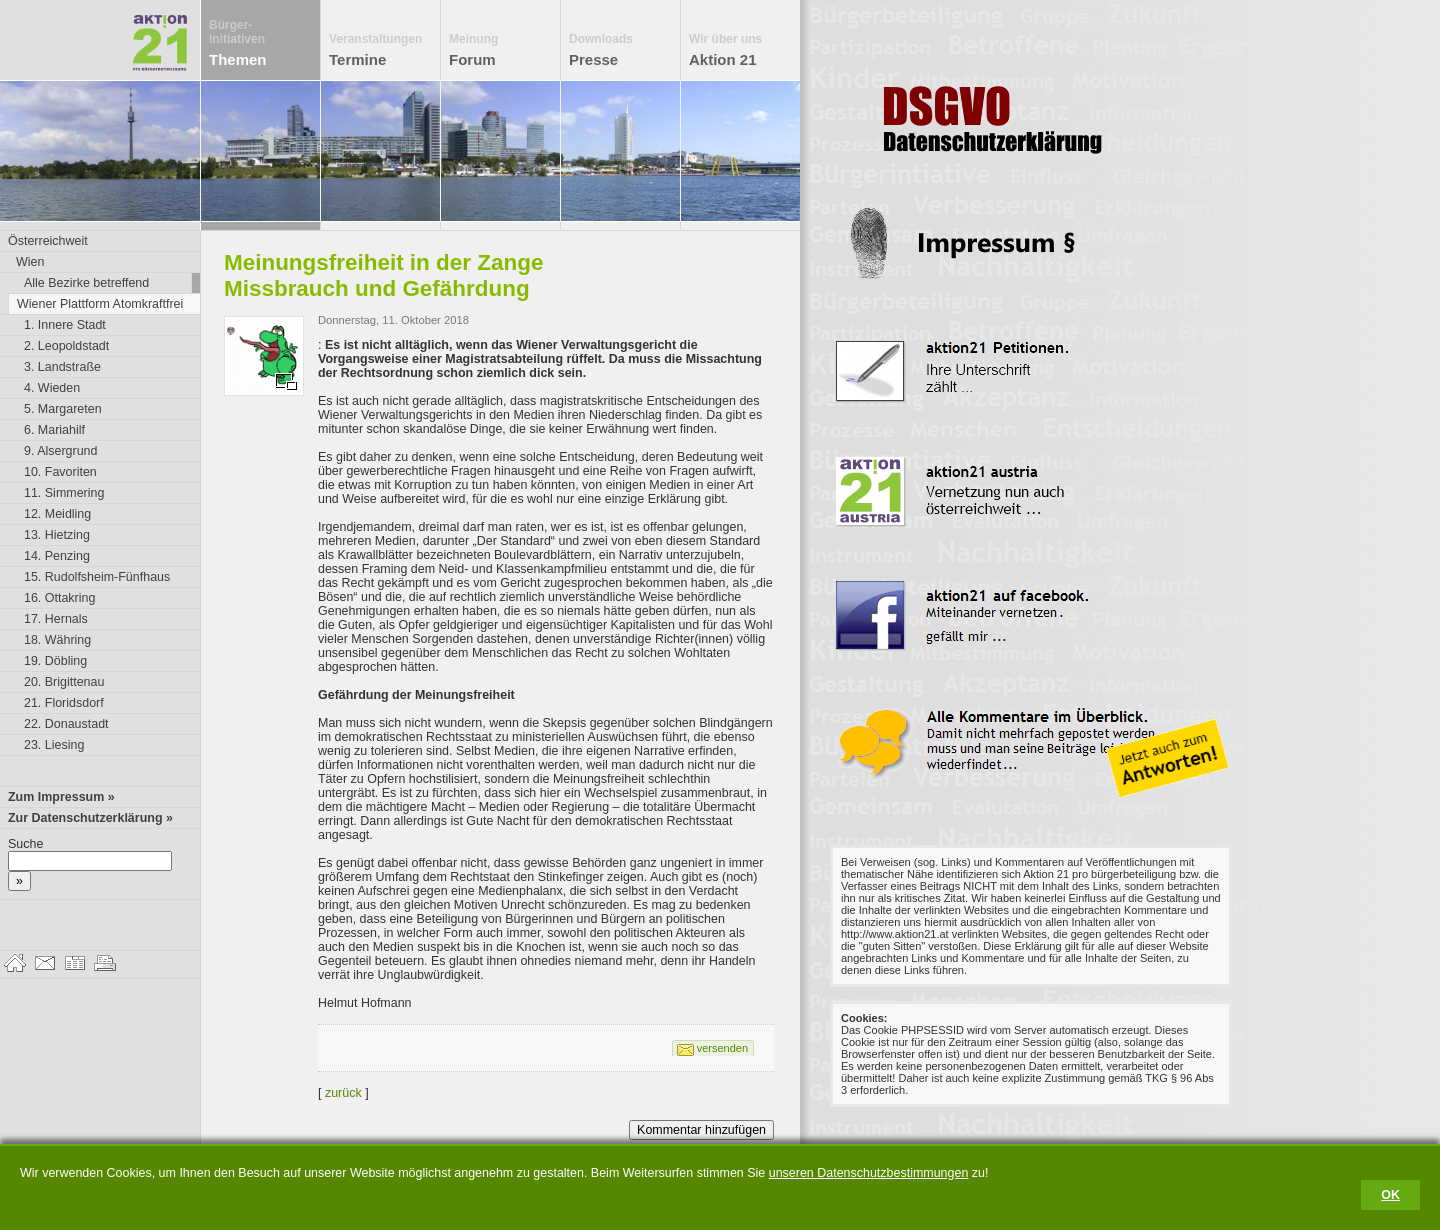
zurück (343, 1093)
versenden (722, 1048)
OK (1390, 1195)
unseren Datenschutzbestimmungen (869, 1173)
